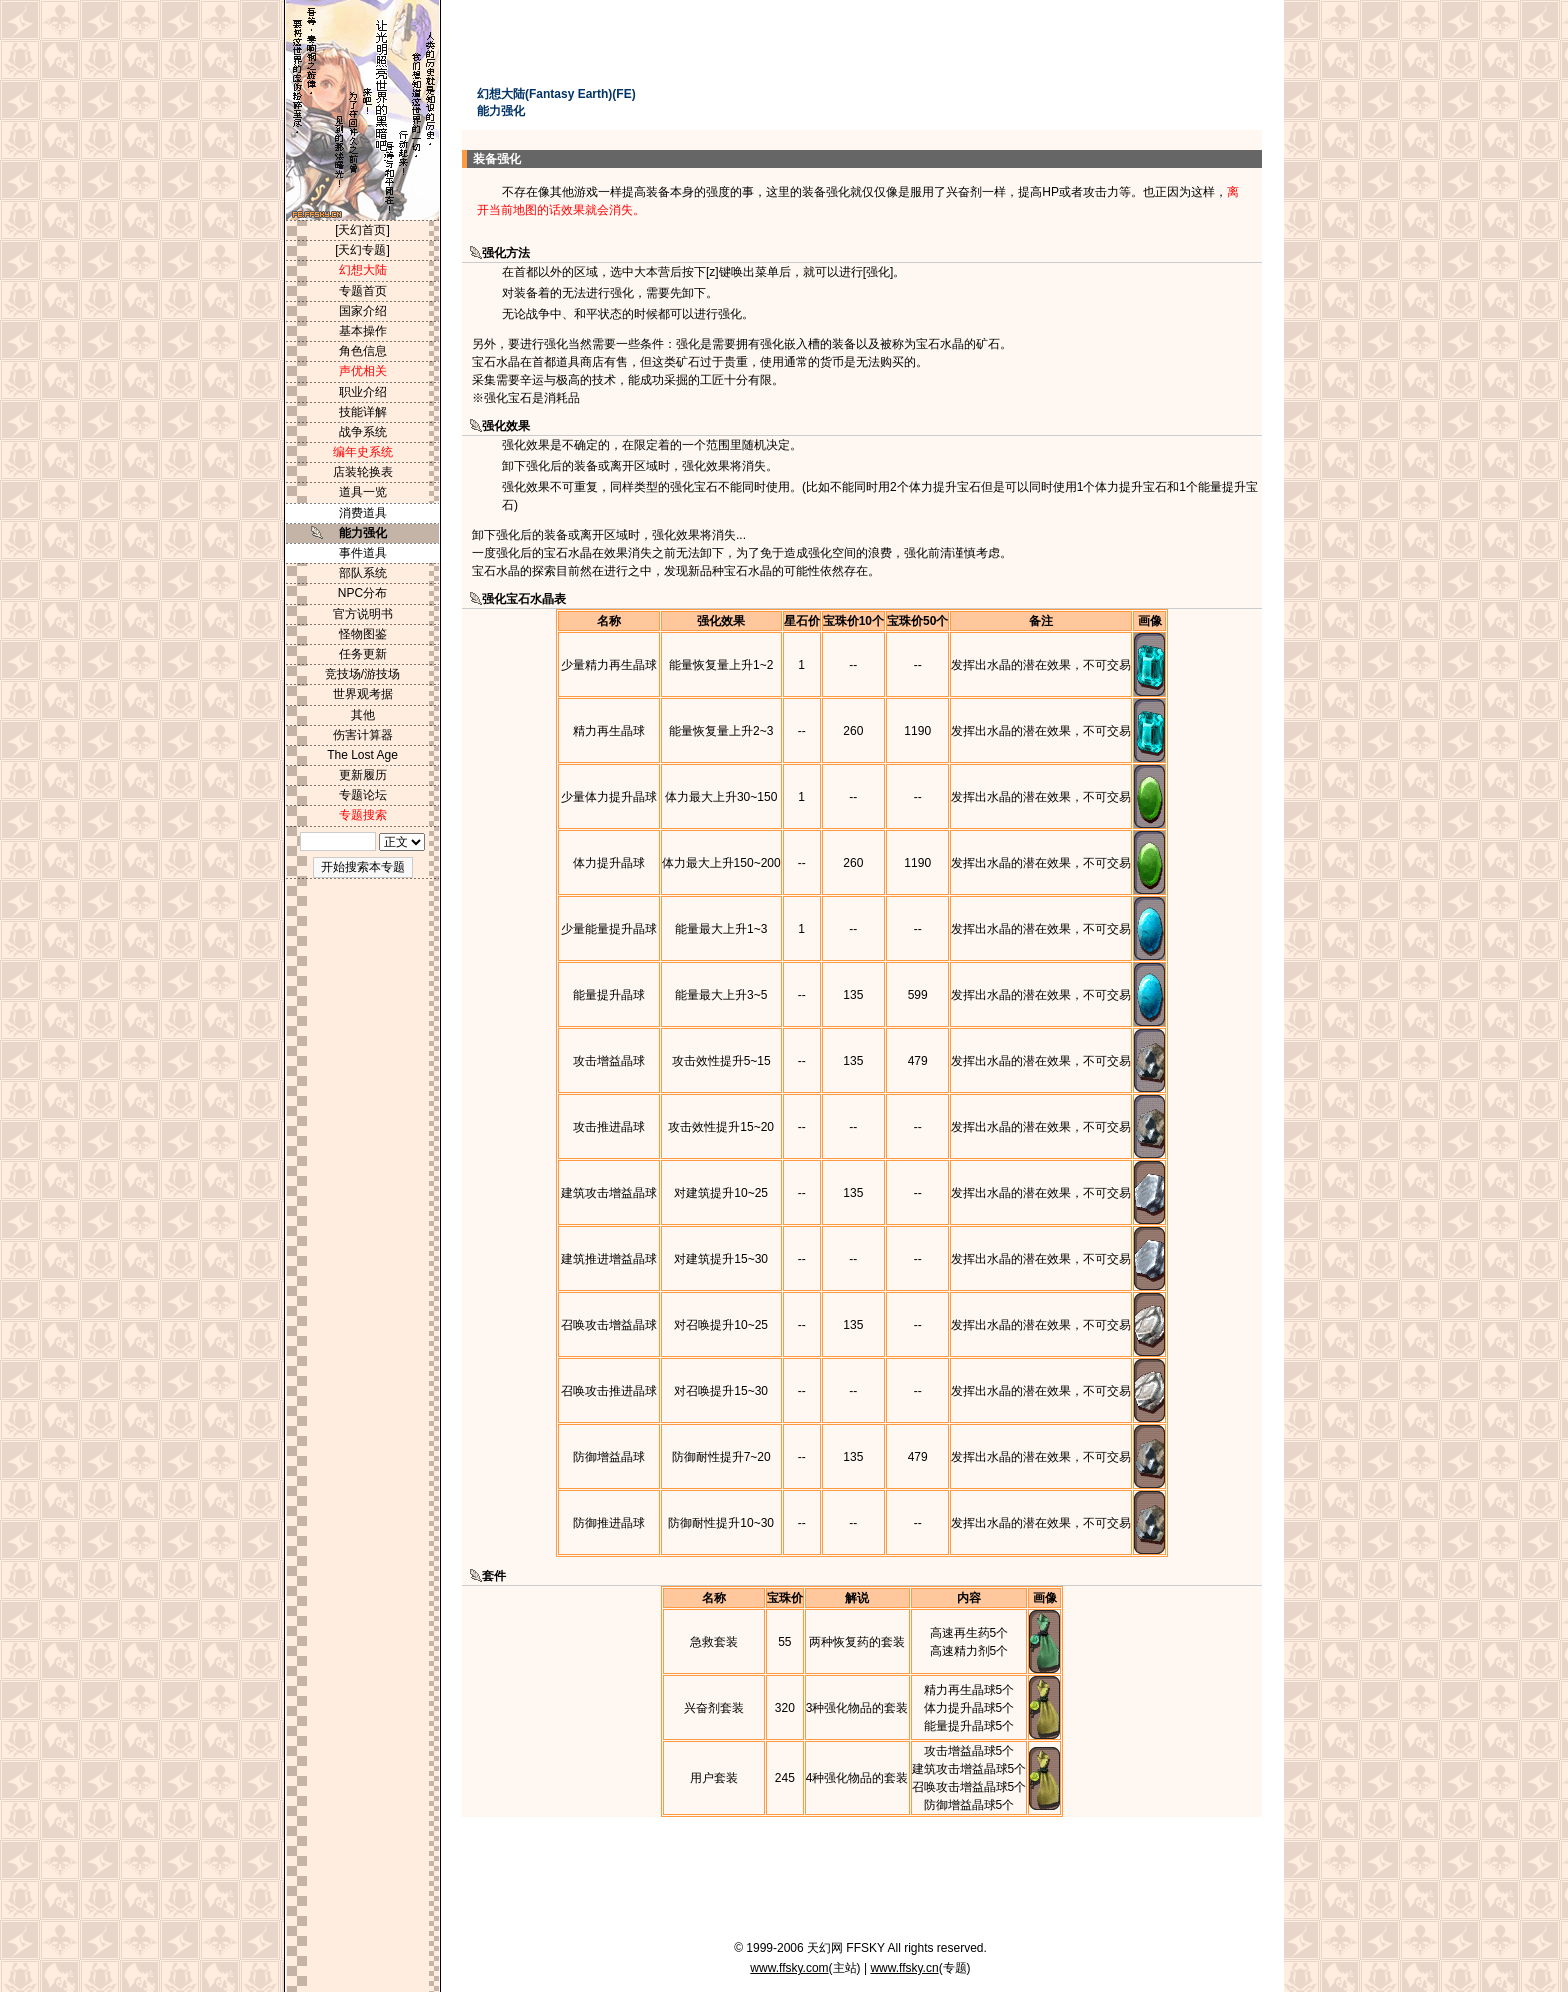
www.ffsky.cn (904, 1968)
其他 (363, 715)
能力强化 (363, 533)
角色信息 (363, 351)
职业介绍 (363, 392)
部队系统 (363, 573)
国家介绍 (363, 311)
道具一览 (363, 492)
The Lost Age (362, 755)
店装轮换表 (363, 472)
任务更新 (363, 654)
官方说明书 (363, 614)
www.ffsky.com (789, 1968)
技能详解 (363, 412)
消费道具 (363, 513)
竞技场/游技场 (362, 674)
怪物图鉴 (363, 634)
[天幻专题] (362, 250)
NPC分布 (362, 593)
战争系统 (363, 432)
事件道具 (363, 553)
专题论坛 (363, 795)
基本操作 (363, 331)
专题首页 (363, 291)
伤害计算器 (363, 735)
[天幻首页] (362, 230)
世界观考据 (363, 694)
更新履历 (363, 775)
